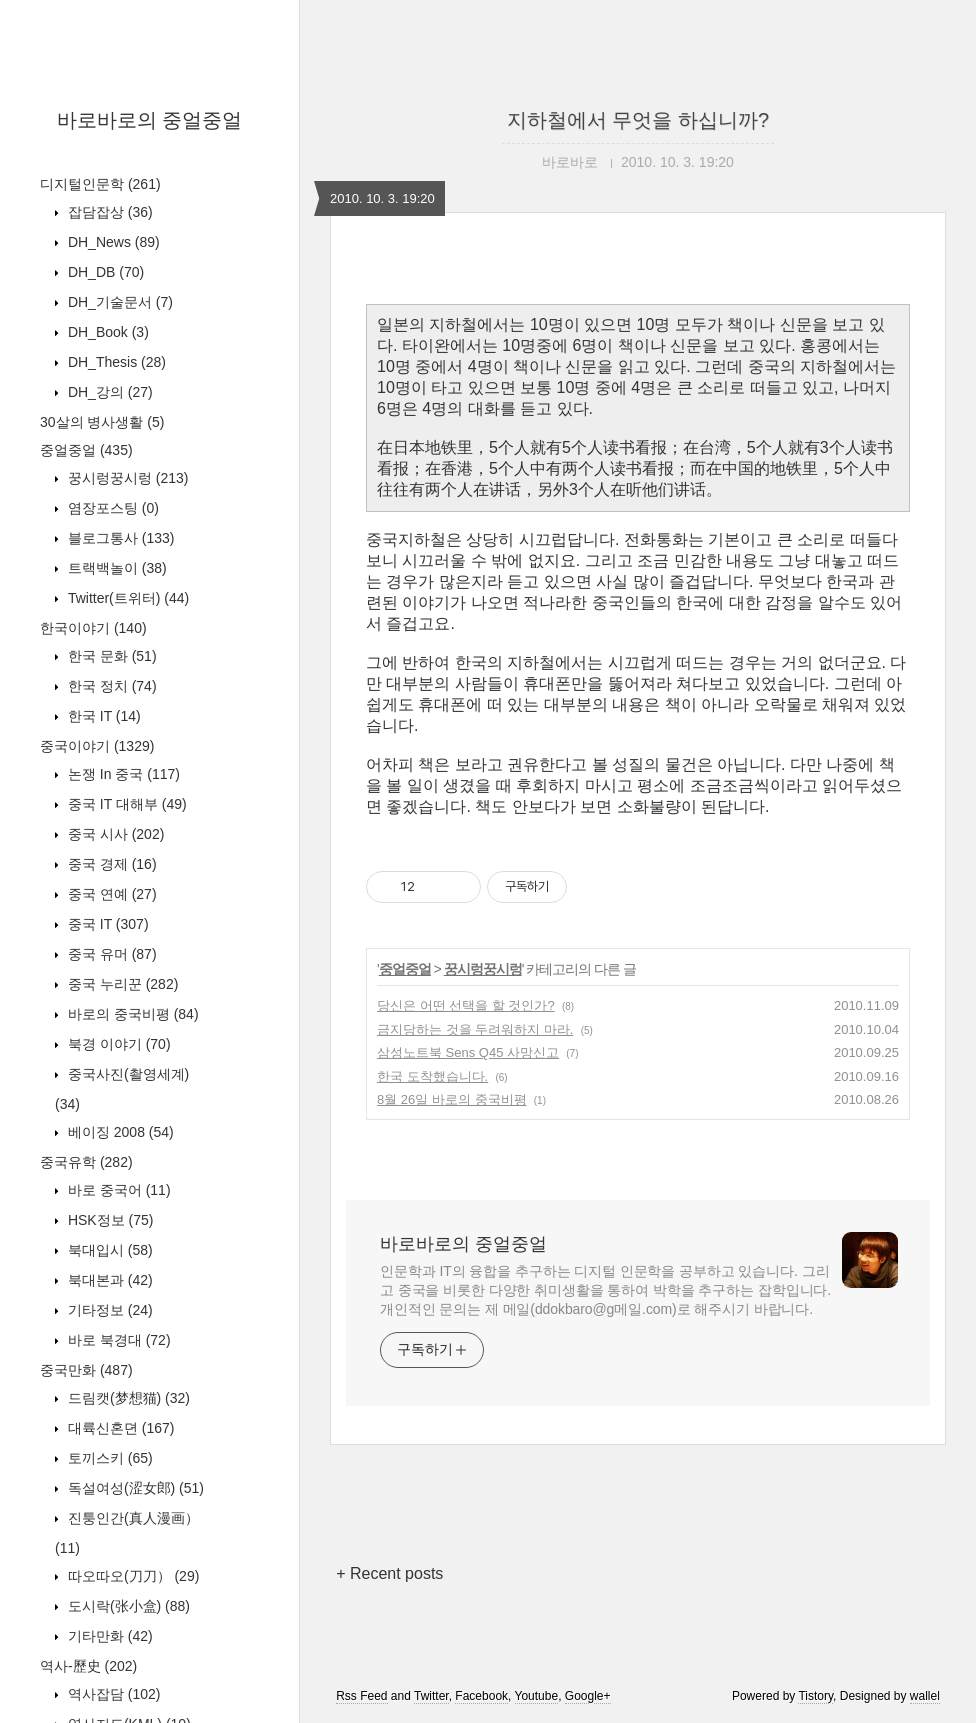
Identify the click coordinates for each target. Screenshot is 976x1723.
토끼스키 (108, 1458)
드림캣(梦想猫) (127, 1398)
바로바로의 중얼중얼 (150, 120)
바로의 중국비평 (131, 1014)
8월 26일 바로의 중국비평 (452, 1099)
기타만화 (108, 1636)
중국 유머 (110, 954)
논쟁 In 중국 (122, 774)
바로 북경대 (117, 1340)
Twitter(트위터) (126, 598)
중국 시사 (114, 834)
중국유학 (86, 1162)
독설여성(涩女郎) (134, 1488)
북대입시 (108, 1250)
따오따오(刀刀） (131, 1576)
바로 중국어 (117, 1190)
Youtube (537, 1696)
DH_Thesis (115, 362)
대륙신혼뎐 (119, 1428)
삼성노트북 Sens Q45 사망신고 (468, 1052)
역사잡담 (112, 1694)
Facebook (481, 1696)
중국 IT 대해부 (125, 804)
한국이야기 (93, 628)
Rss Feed (361, 1696)
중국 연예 (110, 894)
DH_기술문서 (118, 302)
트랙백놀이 (115, 568)
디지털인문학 (100, 184)
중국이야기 (97, 746)
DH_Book (106, 332)
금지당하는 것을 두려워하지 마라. (475, 1029)
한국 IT (102, 716)
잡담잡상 (108, 212)
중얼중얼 (86, 450)
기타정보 (108, 1310)
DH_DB (104, 272)
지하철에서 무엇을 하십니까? (638, 120)
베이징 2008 (119, 1132)
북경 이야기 (117, 1044)
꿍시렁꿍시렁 (126, 478)
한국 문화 (110, 656)
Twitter (431, 1696)
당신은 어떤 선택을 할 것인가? (466, 1005)
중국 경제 (110, 864)
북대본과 (108, 1280)
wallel (925, 1696)
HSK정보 (108, 1220)
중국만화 (86, 1370)
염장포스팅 (111, 508)
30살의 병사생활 (102, 422)
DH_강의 (108, 392)
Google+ (588, 1696)
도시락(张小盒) (127, 1606)
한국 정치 (110, 686)
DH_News (112, 242)
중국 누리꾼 (121, 984)
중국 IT (106, 924)
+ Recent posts (389, 1573)
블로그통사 (119, 538)
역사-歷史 (88, 1666)
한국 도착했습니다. (432, 1076)
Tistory (815, 1696)
